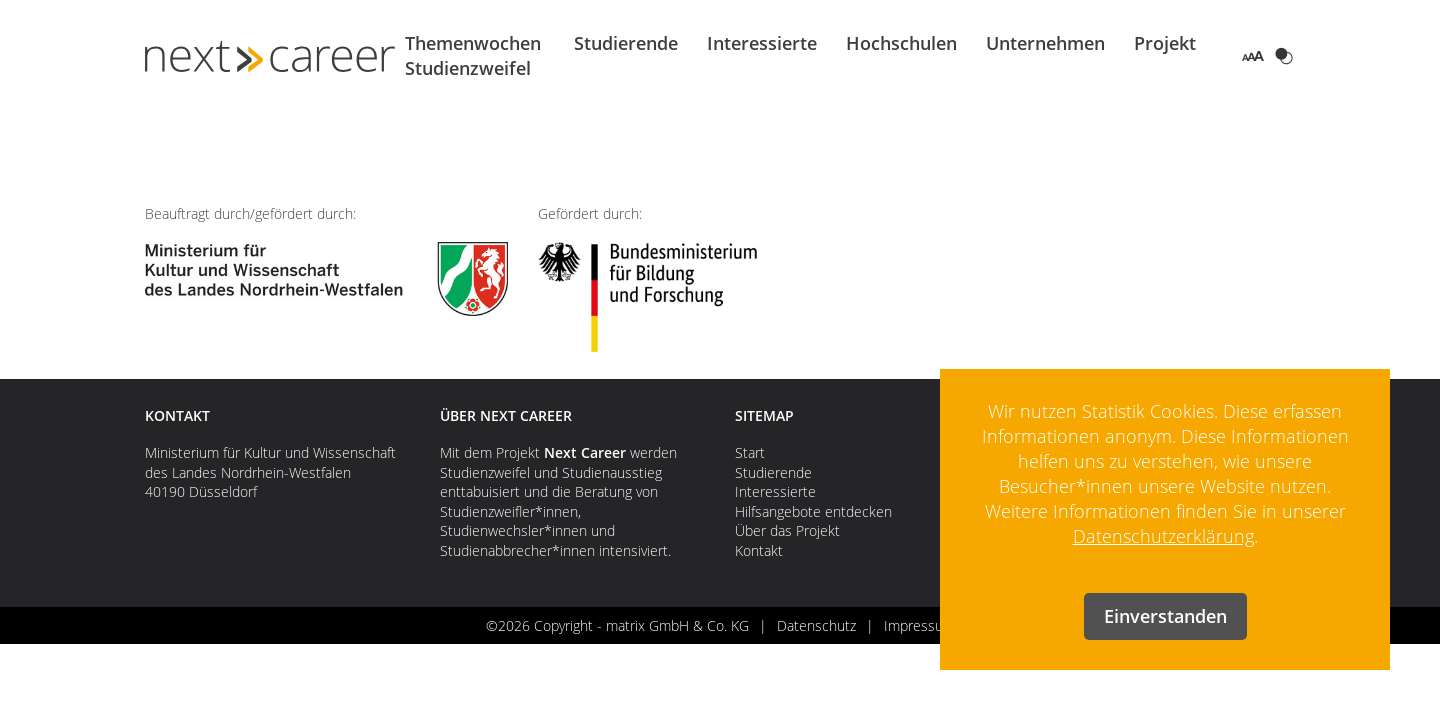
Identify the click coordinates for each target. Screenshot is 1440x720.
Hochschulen (901, 43)
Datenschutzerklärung (1163, 536)
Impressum (919, 625)
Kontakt (759, 550)
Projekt (1165, 43)
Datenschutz (816, 625)
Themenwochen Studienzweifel (473, 55)
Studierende (626, 43)
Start (750, 452)
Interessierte (762, 43)
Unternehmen (1045, 43)
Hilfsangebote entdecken (813, 511)
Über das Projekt (787, 530)
